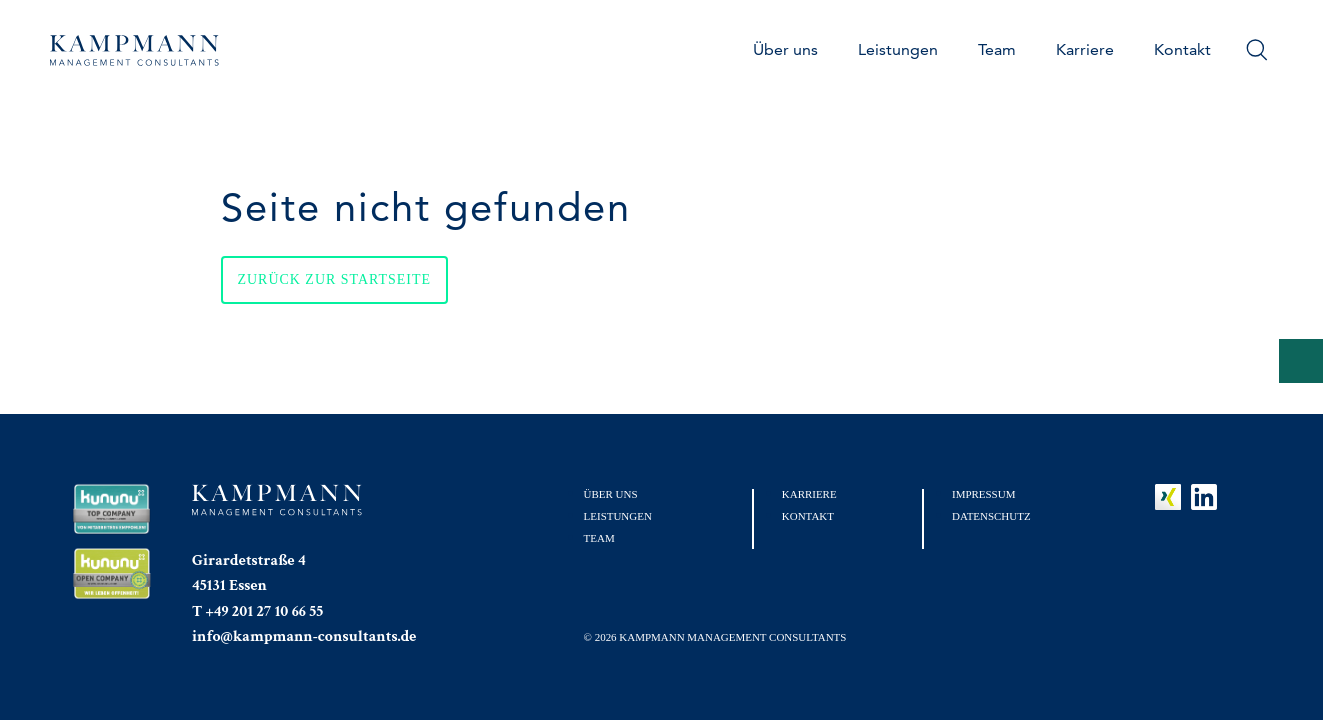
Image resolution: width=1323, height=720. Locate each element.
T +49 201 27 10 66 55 (257, 611)
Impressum (983, 494)
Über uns (785, 49)
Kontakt (1182, 49)
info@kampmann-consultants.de (304, 636)
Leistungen (898, 49)
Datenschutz (991, 516)
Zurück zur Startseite (334, 279)
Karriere (1085, 49)
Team (997, 49)
